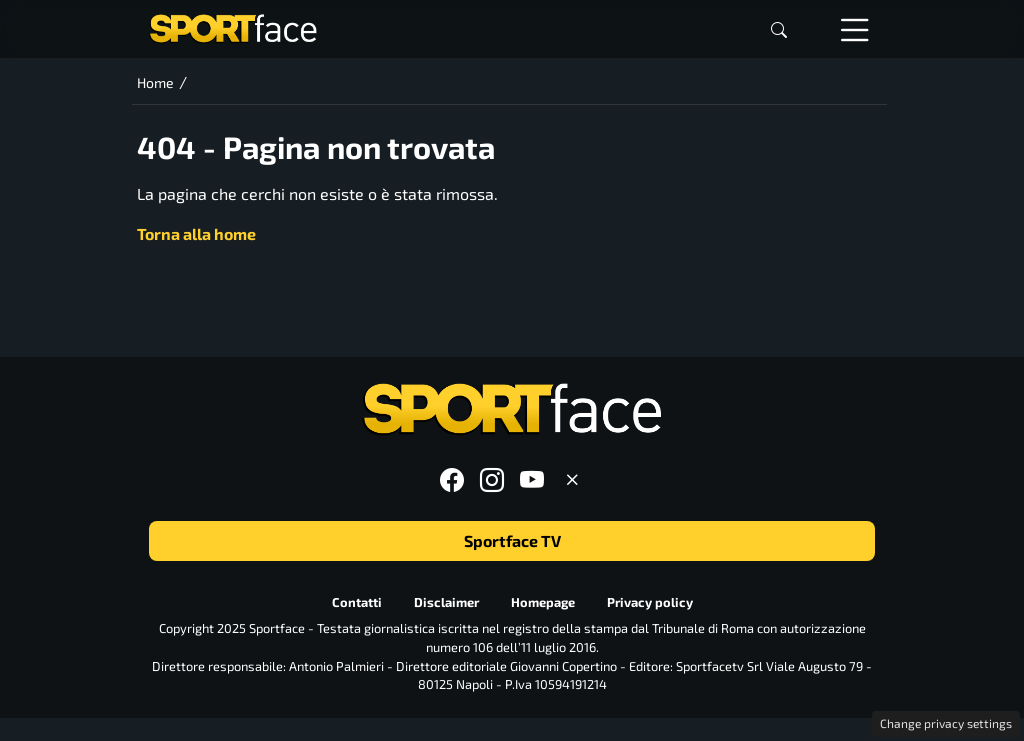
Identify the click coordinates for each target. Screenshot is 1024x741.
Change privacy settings (946, 723)
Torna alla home (196, 233)
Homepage (543, 602)
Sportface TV (512, 540)
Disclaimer (446, 602)
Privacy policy (650, 602)
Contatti (357, 602)
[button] (779, 29)
